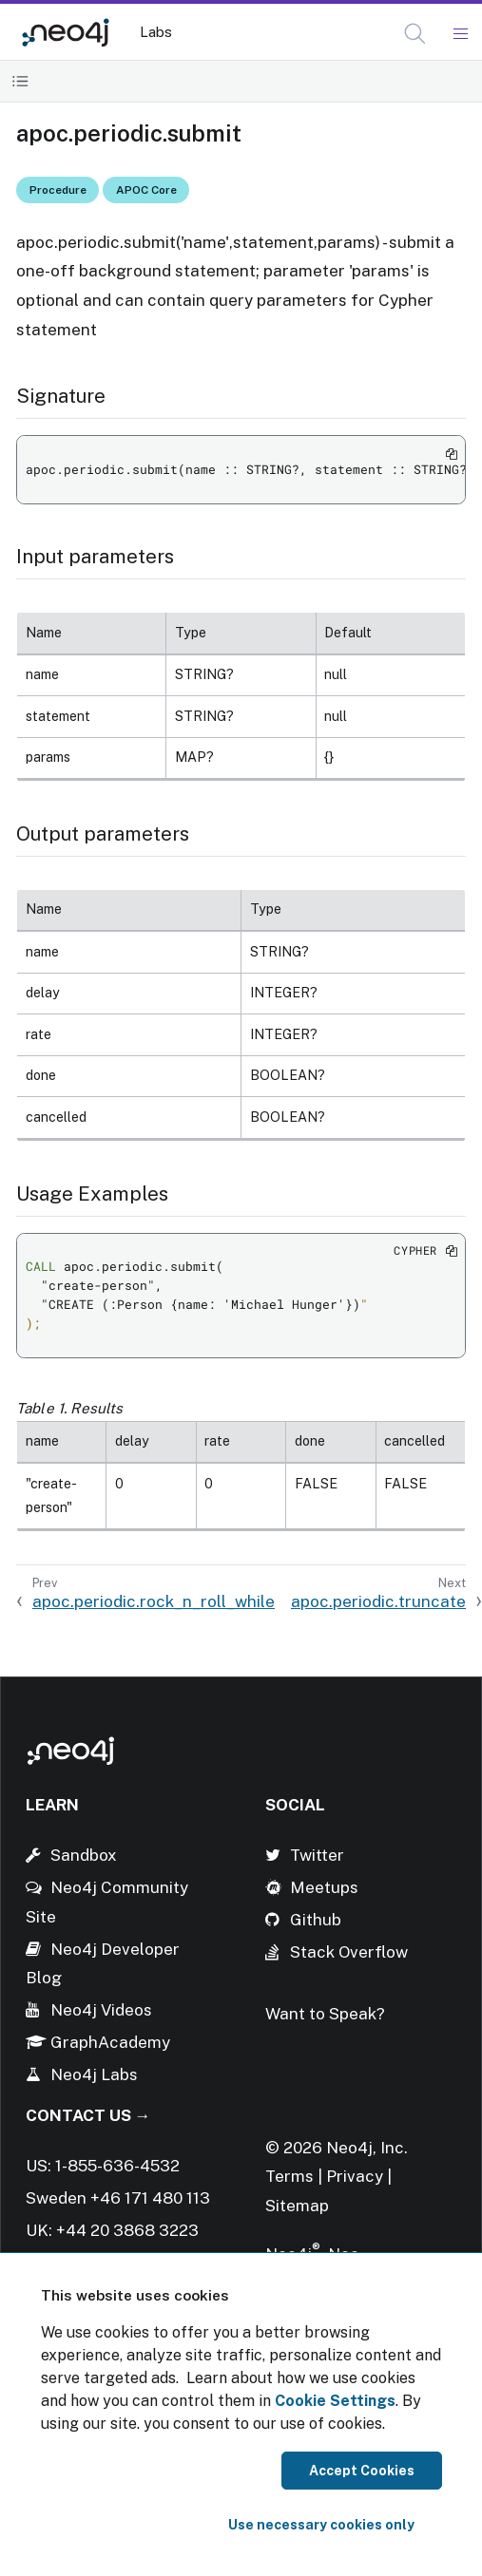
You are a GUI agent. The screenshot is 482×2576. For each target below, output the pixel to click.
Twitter (317, 1855)
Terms (289, 2176)
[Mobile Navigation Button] (459, 34)
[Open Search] (416, 34)
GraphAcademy (110, 2042)
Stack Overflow (349, 1951)
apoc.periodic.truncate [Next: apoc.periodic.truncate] (378, 1601)
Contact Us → (88, 2115)
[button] (415, 34)
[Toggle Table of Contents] (20, 81)
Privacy (356, 2176)
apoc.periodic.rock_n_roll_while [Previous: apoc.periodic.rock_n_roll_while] (153, 1601)
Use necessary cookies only (321, 2524)
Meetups (324, 1887)
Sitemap (297, 2205)
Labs (156, 32)
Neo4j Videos (101, 2009)
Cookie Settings (335, 2401)
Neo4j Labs (94, 2074)
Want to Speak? (325, 2013)
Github (315, 1919)
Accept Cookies (362, 2470)
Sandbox (83, 1855)
